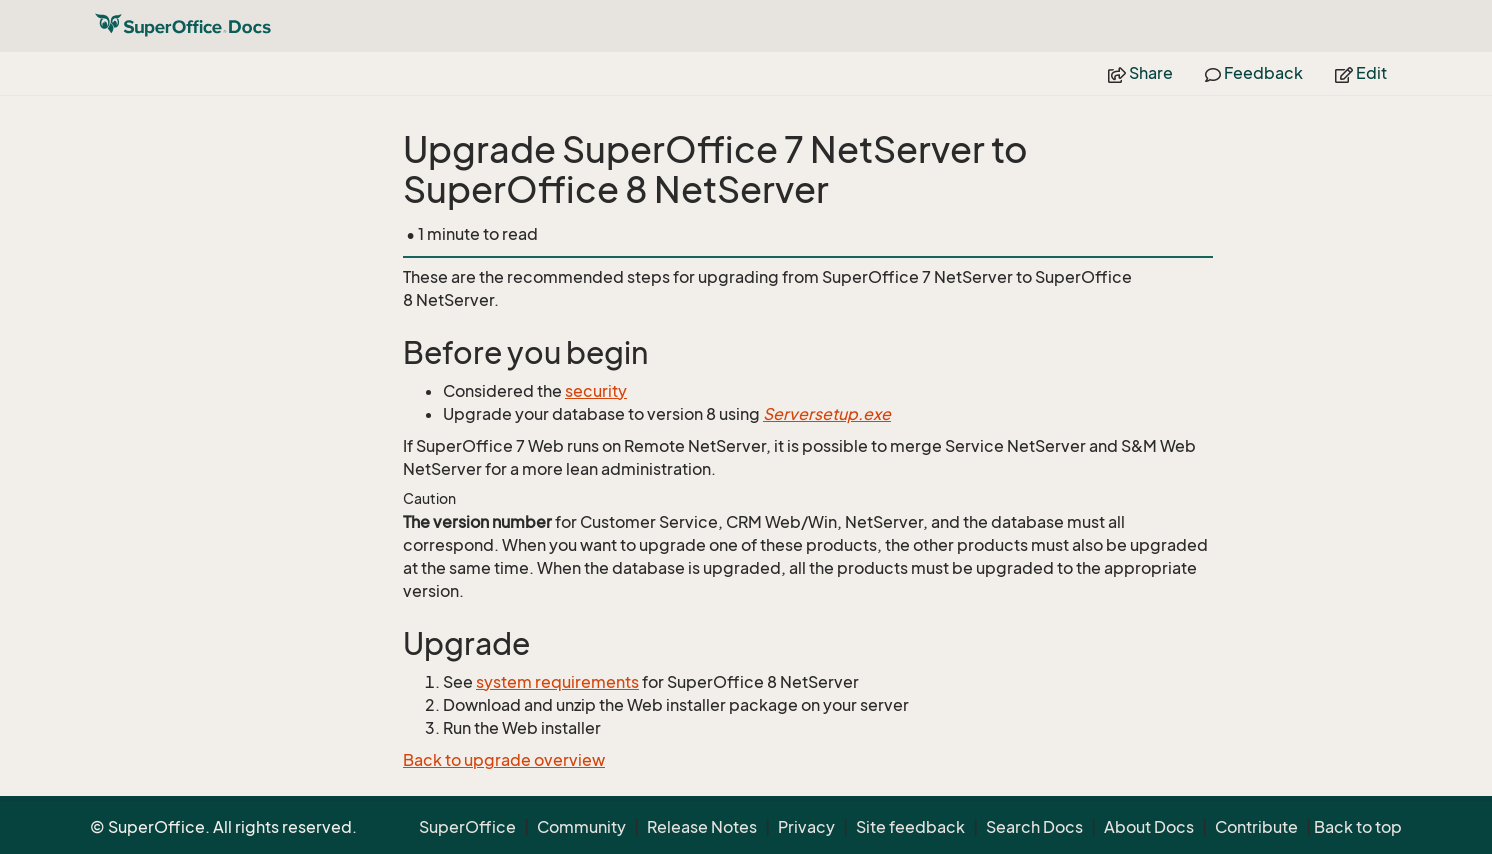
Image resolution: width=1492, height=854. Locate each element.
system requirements (557, 682)
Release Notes (702, 827)
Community (581, 827)
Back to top (1358, 827)
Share (1140, 73)
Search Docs (1034, 827)
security (596, 391)
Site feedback (910, 827)
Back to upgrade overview (504, 760)
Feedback (1254, 73)
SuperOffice (467, 827)
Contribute (1256, 827)
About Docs (1149, 827)
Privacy (806, 827)
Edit (1361, 73)
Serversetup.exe (827, 414)
